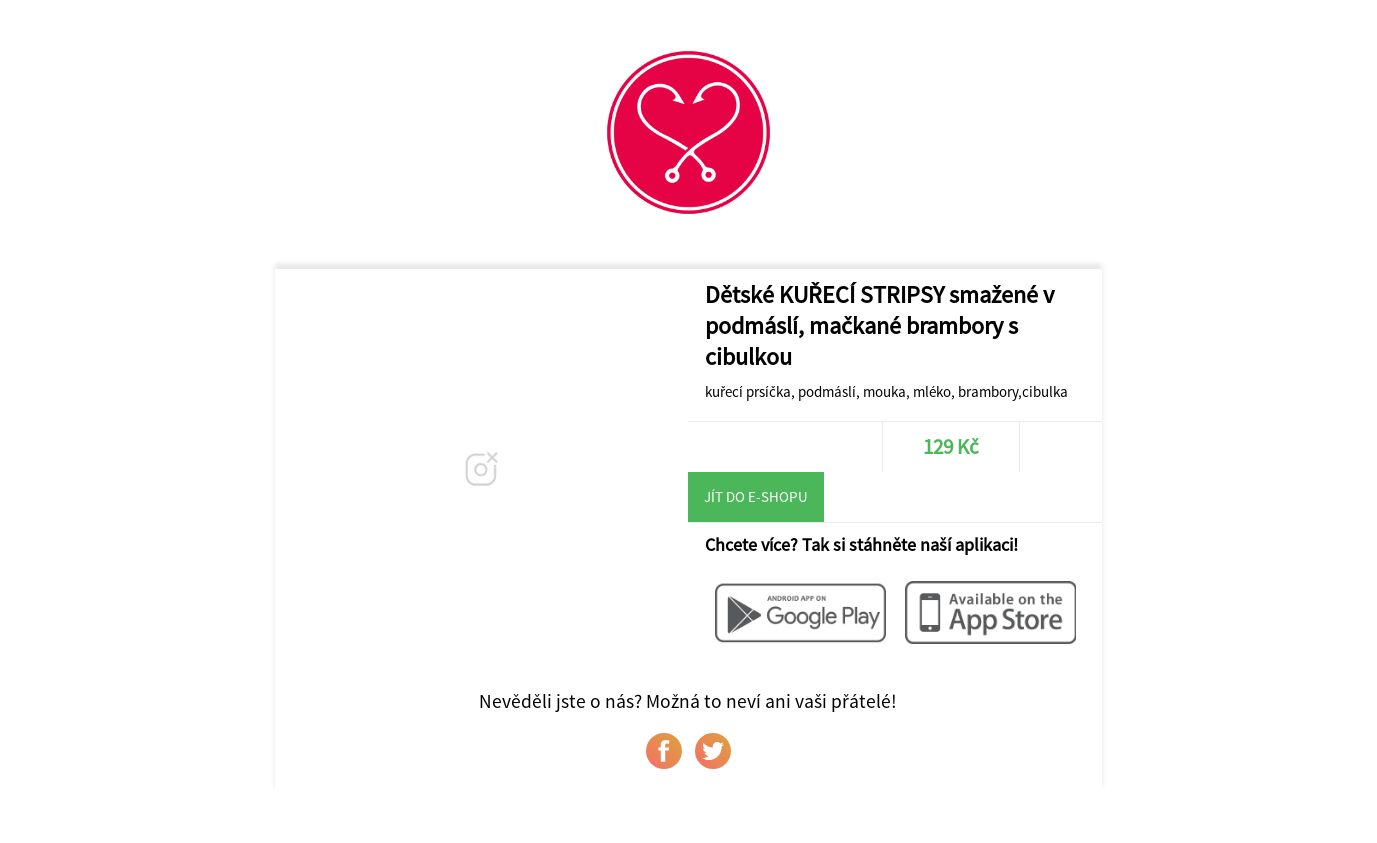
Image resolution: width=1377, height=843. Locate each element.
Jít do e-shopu (756, 496)
